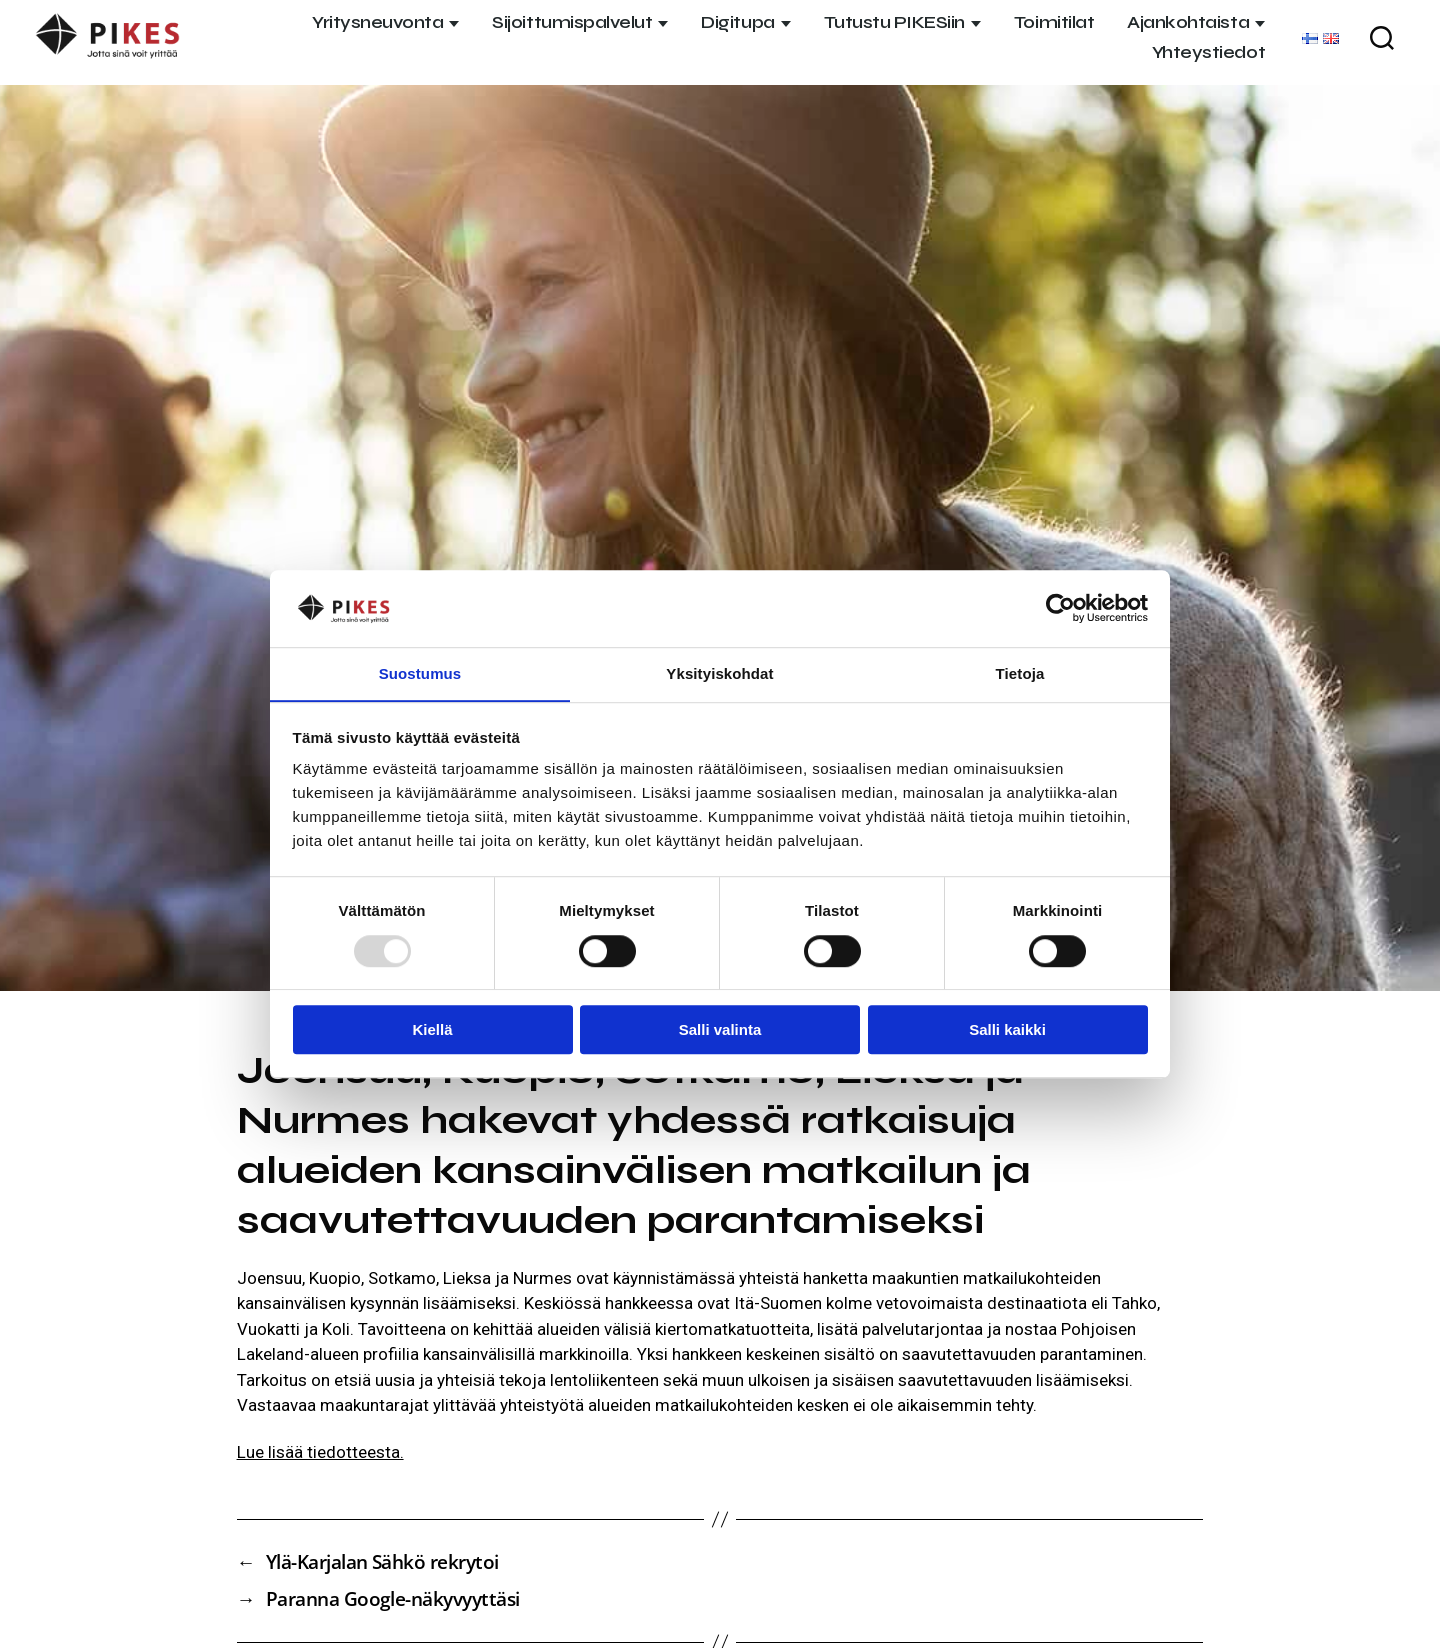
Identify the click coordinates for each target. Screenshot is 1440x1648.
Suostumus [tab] (420, 673)
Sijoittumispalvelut (572, 22)
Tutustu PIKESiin (894, 22)
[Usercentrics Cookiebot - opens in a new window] (1060, 608)
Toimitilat (1054, 22)
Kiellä (432, 1030)
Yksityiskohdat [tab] (719, 673)
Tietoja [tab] (1020, 673)
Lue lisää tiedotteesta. (320, 1452)
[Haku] (1381, 38)
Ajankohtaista (1188, 22)
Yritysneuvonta (377, 22)
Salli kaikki (1007, 1030)
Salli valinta (720, 1030)
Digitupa (737, 22)
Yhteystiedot (1208, 52)
